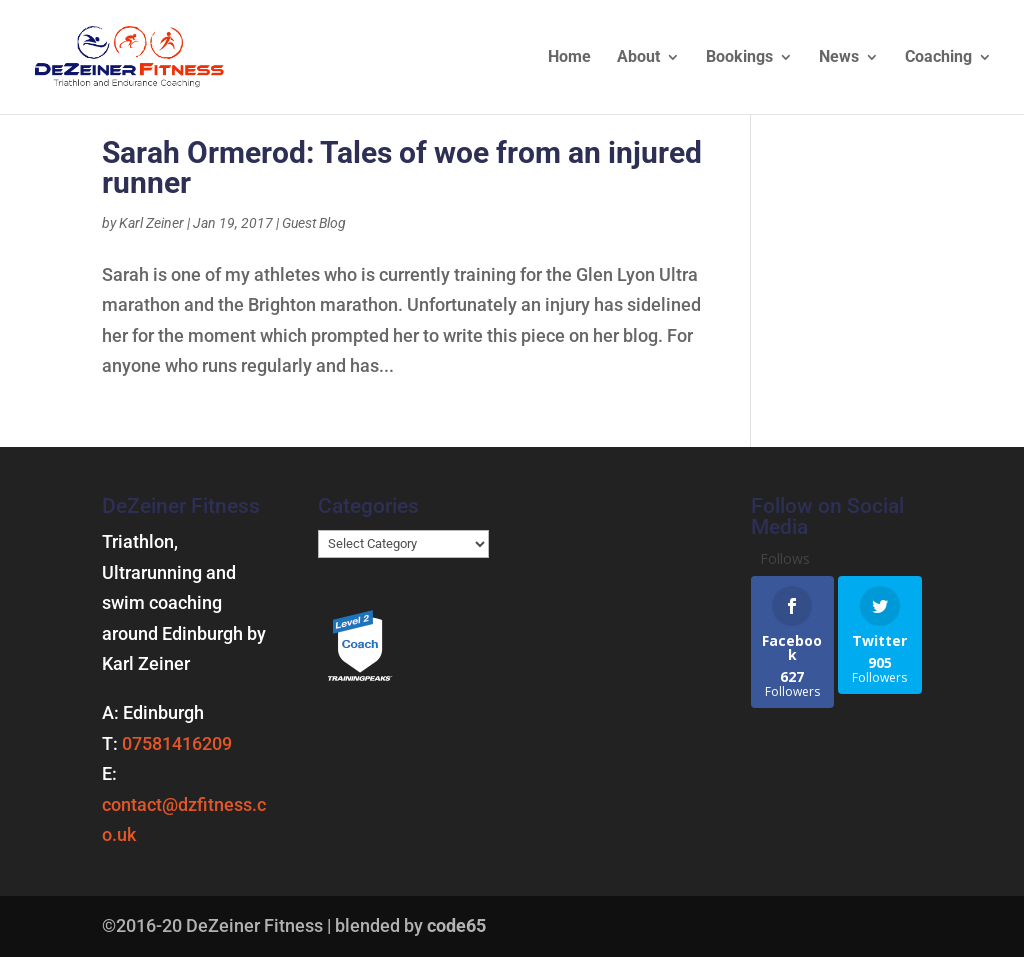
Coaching (938, 58)
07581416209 (177, 743)
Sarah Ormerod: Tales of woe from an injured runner (402, 167)
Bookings (739, 58)
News (839, 58)
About (638, 58)
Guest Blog (314, 223)
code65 (456, 925)
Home (569, 58)
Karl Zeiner (151, 223)
